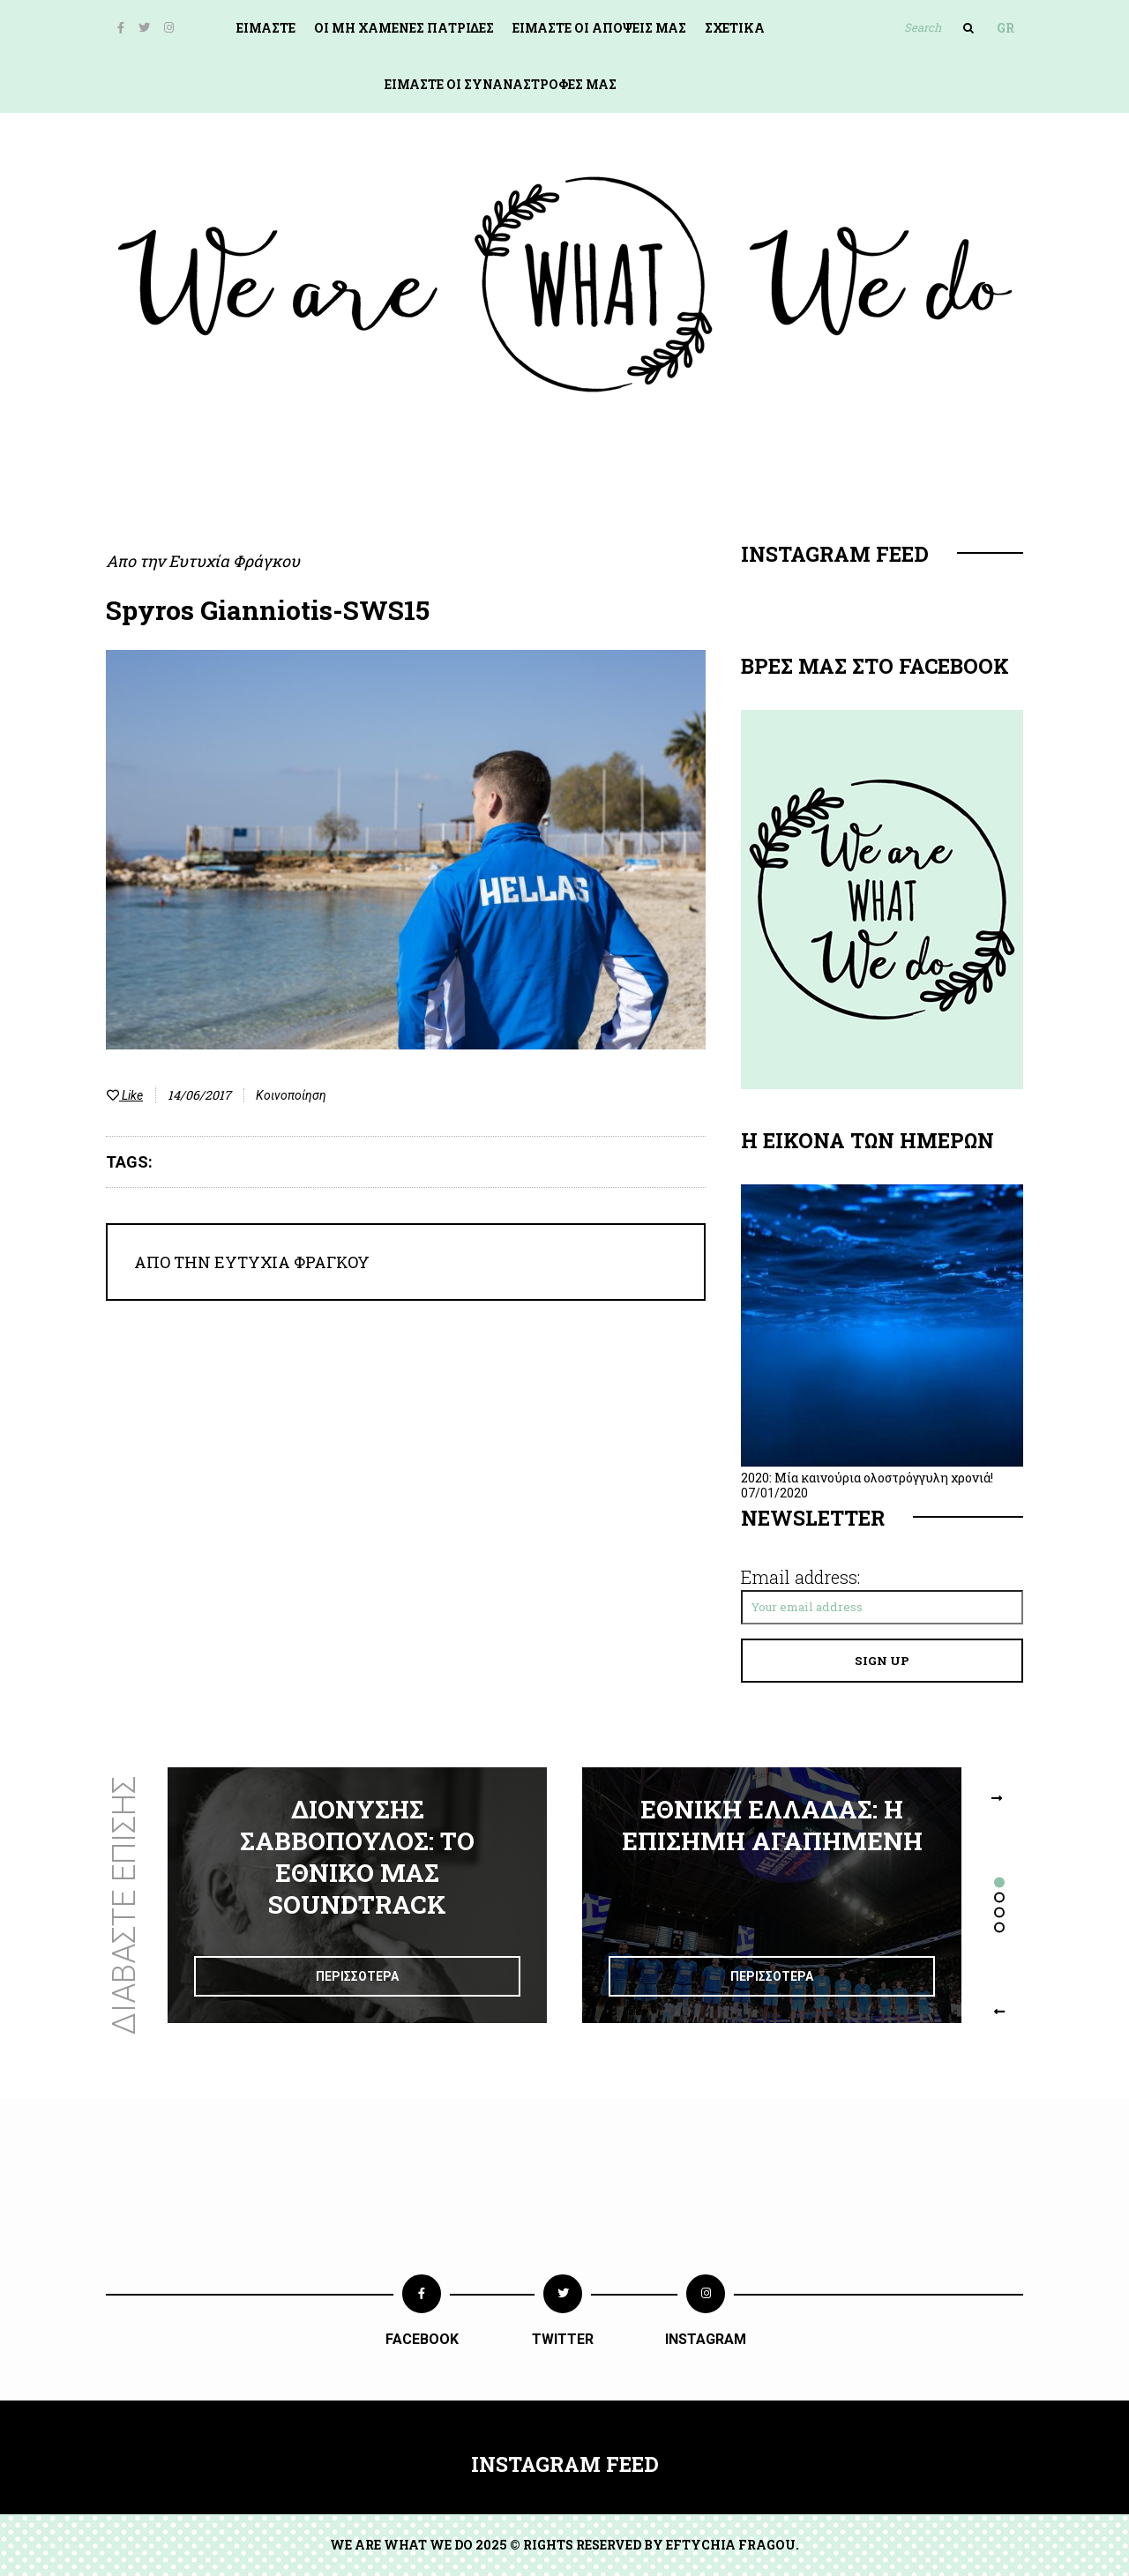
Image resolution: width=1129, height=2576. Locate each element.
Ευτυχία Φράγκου (234, 560)
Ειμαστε (265, 27)
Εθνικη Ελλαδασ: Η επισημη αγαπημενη (772, 1825)
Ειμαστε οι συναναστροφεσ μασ (501, 84)
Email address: (800, 1576)
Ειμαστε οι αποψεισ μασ (599, 27)
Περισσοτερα (357, 1976)
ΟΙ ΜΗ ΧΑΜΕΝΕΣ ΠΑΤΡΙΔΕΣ (404, 27)
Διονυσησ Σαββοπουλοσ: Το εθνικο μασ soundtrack (357, 1857)
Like (125, 1095)
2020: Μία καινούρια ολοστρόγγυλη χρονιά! (867, 1477)
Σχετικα (735, 27)
